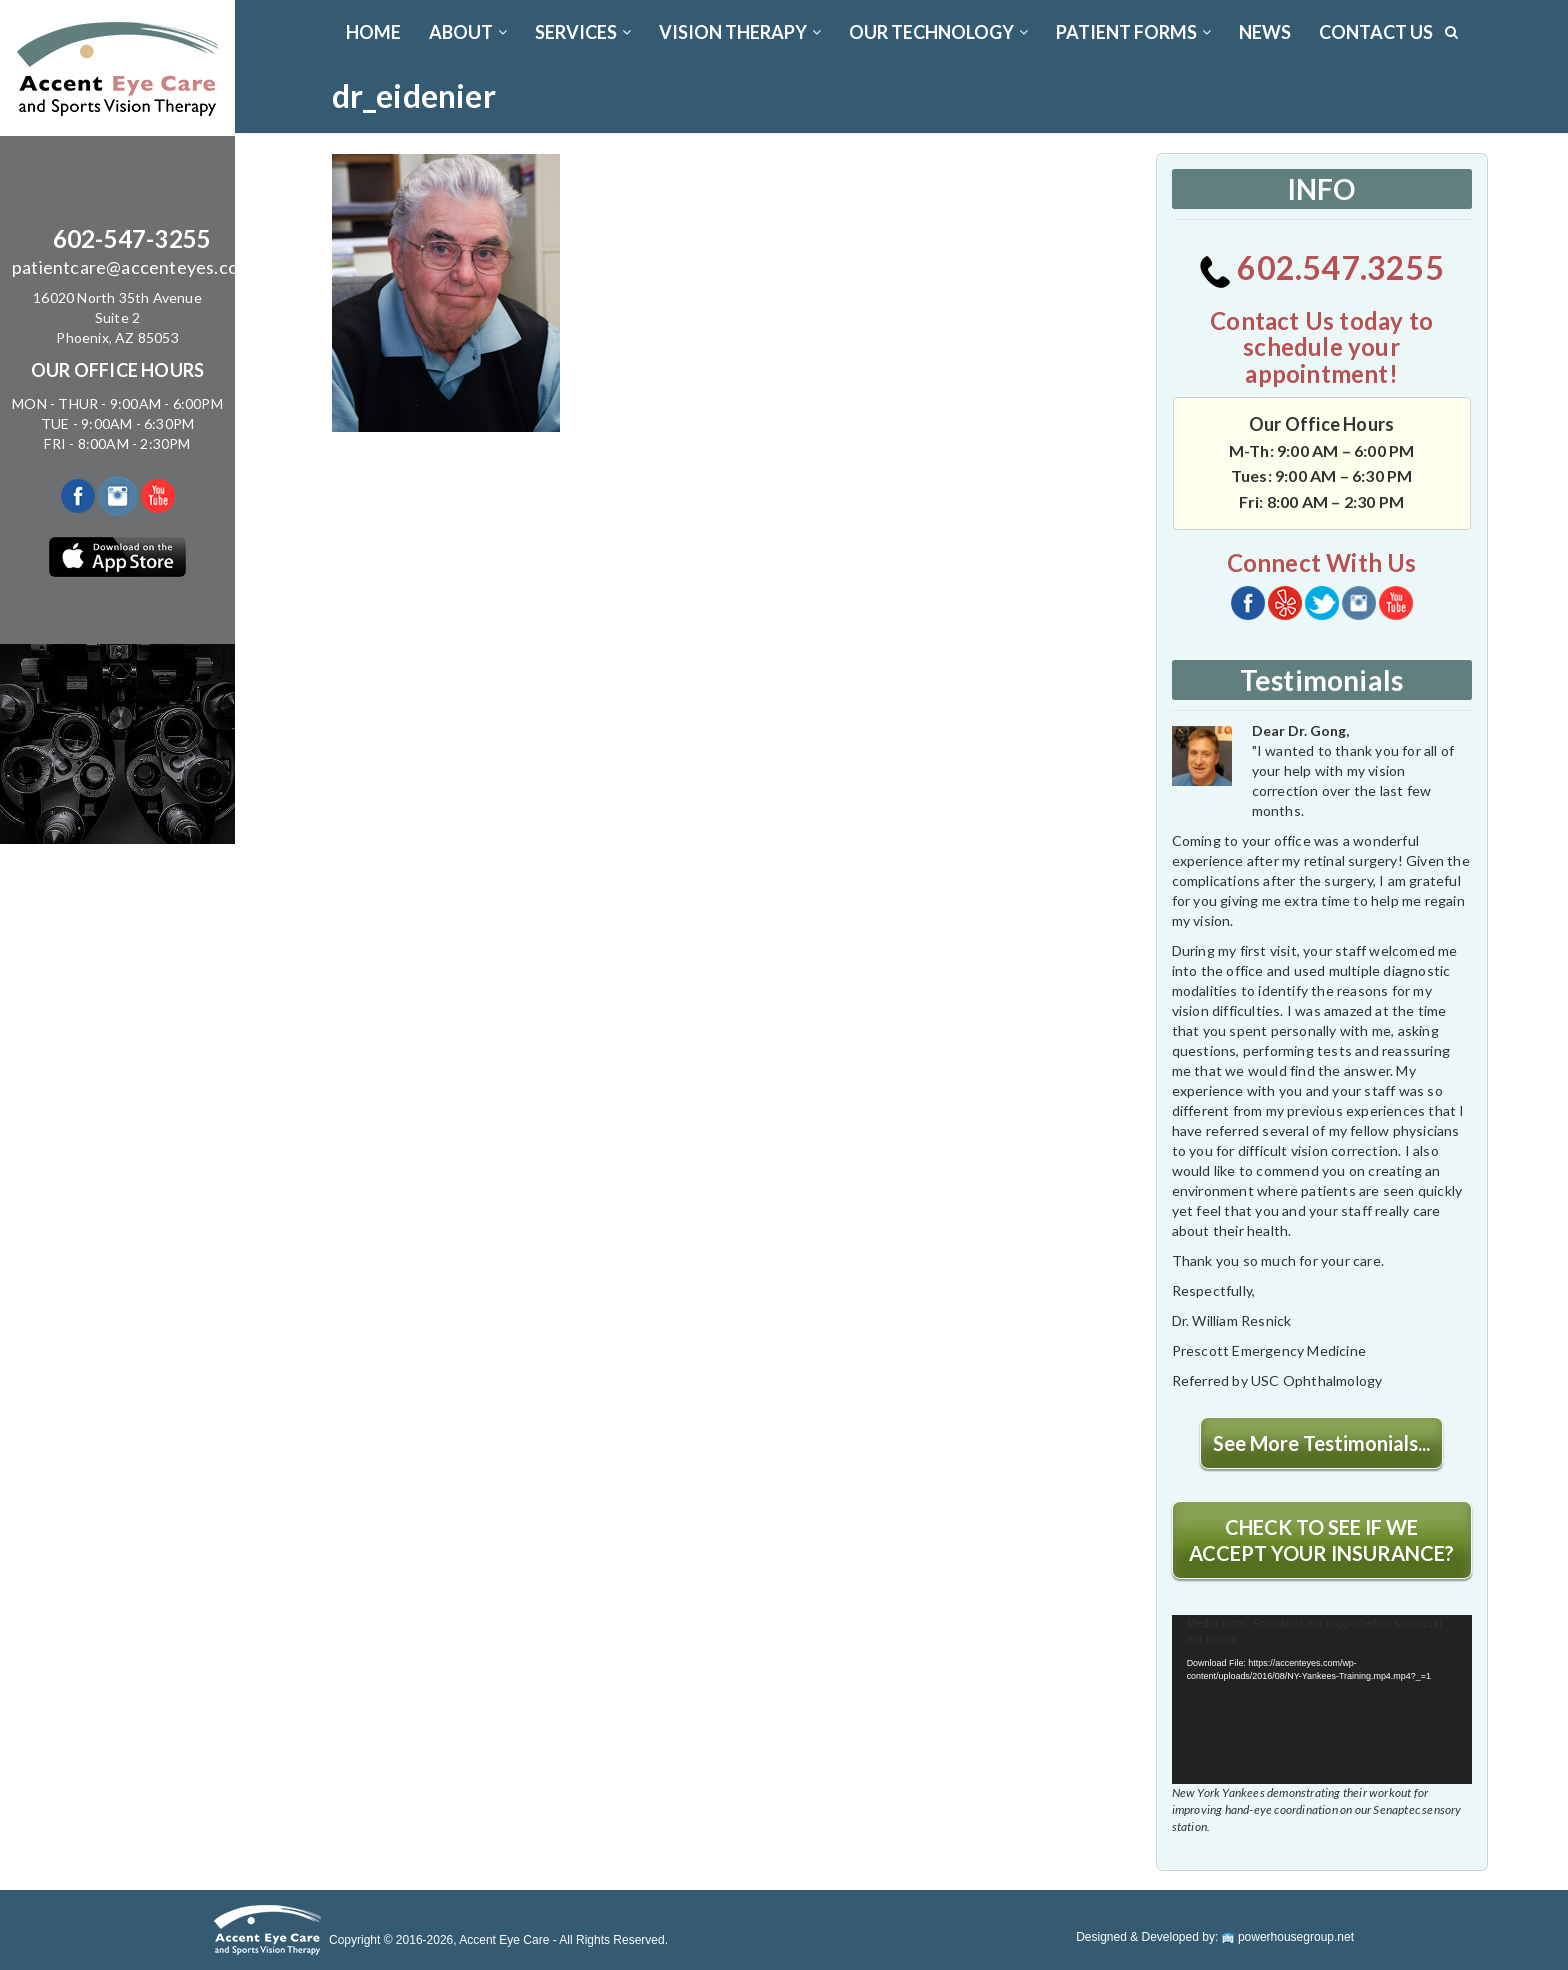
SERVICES (583, 32)
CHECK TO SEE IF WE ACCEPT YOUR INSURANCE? (1321, 1540)
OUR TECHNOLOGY (938, 32)
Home (373, 32)
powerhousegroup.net (1288, 1937)
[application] (1322, 1699)
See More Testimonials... (1321, 1443)
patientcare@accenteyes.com (132, 267)
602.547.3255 (1321, 267)
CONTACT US (1376, 32)
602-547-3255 (132, 238)
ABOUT (468, 32)
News (1265, 32)
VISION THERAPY (740, 32)
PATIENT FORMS (1133, 32)
